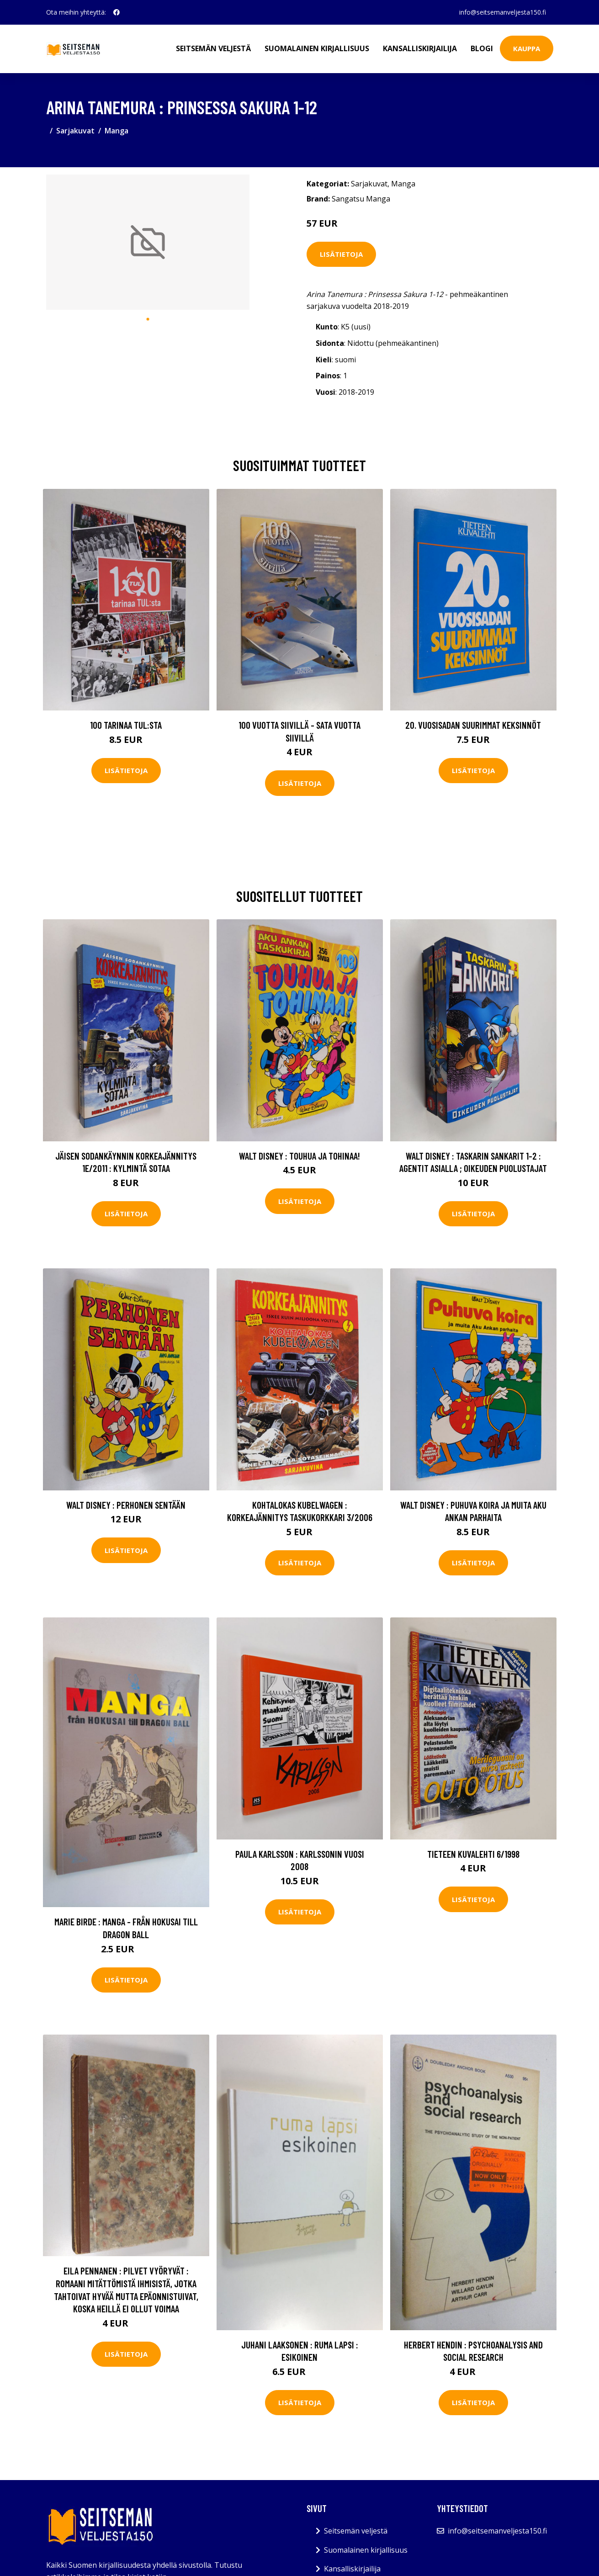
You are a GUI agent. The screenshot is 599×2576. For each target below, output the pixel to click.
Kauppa (526, 48)
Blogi (482, 48)
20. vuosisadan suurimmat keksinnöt (473, 725)
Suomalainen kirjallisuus (317, 48)
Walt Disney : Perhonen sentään (126, 1505)
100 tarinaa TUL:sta (126, 725)
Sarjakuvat (75, 131)
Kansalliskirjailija (420, 48)
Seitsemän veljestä (213, 48)
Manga (116, 131)
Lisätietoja (341, 254)
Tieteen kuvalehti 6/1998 (473, 1854)
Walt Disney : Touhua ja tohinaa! (299, 1155)
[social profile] (116, 12)
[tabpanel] (147, 242)
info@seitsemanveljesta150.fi (502, 12)
